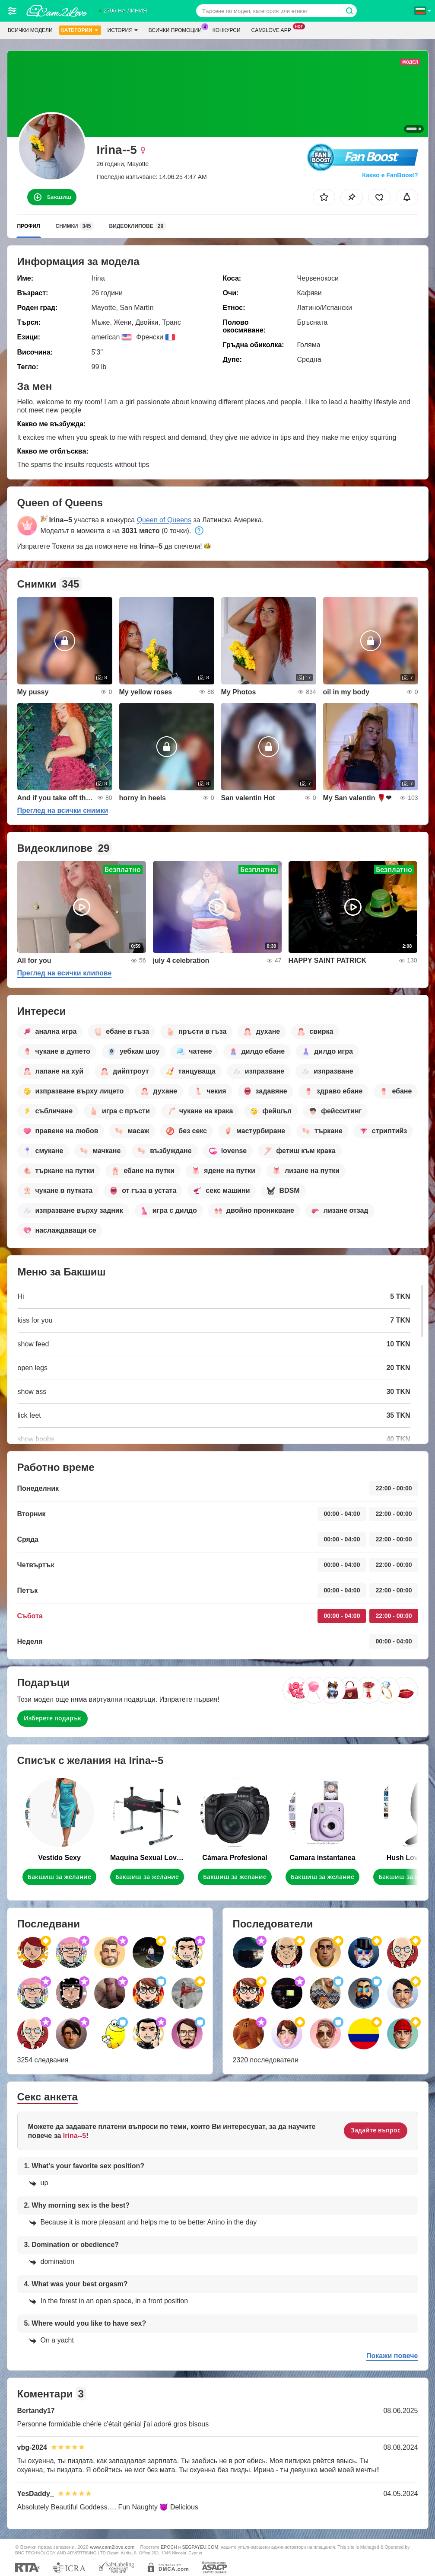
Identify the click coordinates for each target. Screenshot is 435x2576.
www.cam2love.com (112, 2547)
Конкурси (227, 30)
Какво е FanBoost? (390, 175)
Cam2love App (273, 29)
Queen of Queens (164, 520)
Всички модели (30, 30)
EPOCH (169, 2547)
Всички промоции (177, 29)
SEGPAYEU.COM (200, 2547)
